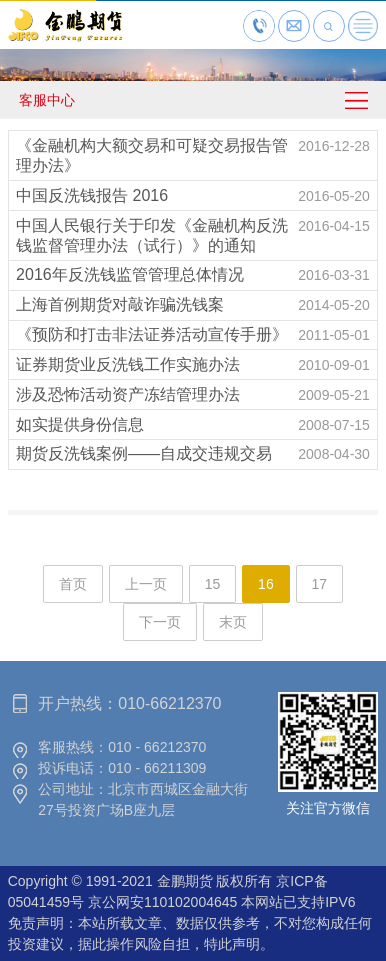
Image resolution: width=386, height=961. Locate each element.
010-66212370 (169, 703)
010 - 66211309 (157, 768)
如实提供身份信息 (80, 424)
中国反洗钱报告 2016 (92, 195)
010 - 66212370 (157, 747)
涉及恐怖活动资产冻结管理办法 (128, 394)
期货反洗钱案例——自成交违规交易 (144, 453)
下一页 (160, 622)
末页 (233, 622)
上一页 (146, 584)
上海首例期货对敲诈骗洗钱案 (120, 304)
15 (213, 584)
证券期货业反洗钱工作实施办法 (128, 364)
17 (320, 584)
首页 (73, 584)
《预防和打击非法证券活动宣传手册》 (152, 334)
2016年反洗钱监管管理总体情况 (130, 274)
